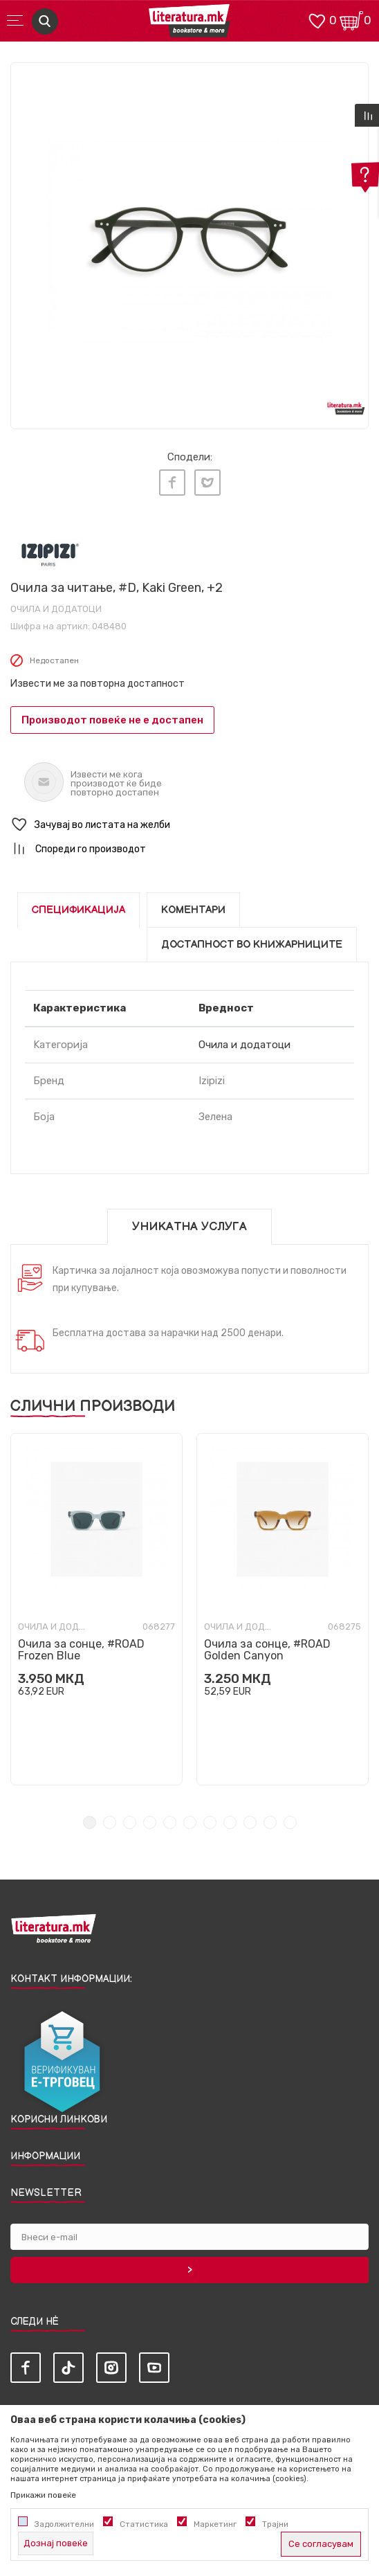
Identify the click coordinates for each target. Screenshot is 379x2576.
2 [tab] (109, 1822)
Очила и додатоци (56, 609)
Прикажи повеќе (43, 2495)
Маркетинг (215, 2524)
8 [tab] (230, 1822)
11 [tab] (290, 1822)
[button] (189, 825)
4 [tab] (149, 1822)
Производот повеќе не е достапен (112, 720)
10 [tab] (270, 1822)
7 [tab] (209, 1822)
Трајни (275, 2524)
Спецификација (78, 910)
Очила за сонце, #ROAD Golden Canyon (267, 1649)
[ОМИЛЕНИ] (317, 20)
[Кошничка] (351, 20)
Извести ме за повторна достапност (97, 684)
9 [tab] (250, 1822)
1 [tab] (89, 1822)
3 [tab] (129, 1822)
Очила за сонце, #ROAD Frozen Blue (81, 1649)
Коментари (193, 910)
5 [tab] (169, 1822)
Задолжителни (64, 2524)
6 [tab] (189, 1822)
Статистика (144, 2524)
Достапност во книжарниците (251, 944)
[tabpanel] (189, 241)
